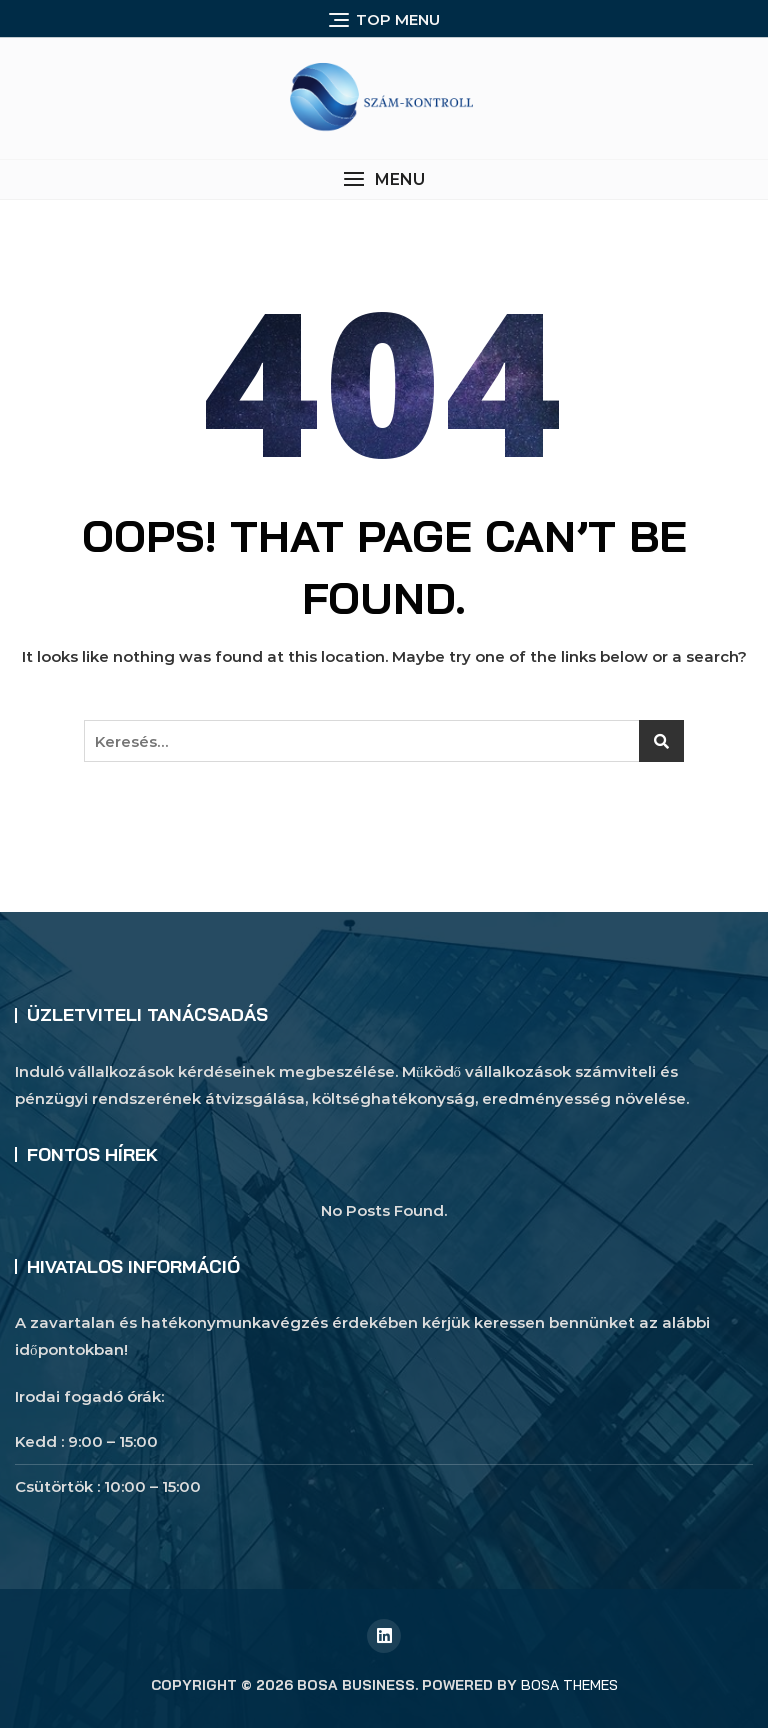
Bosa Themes (569, 1685)
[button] (384, 179)
